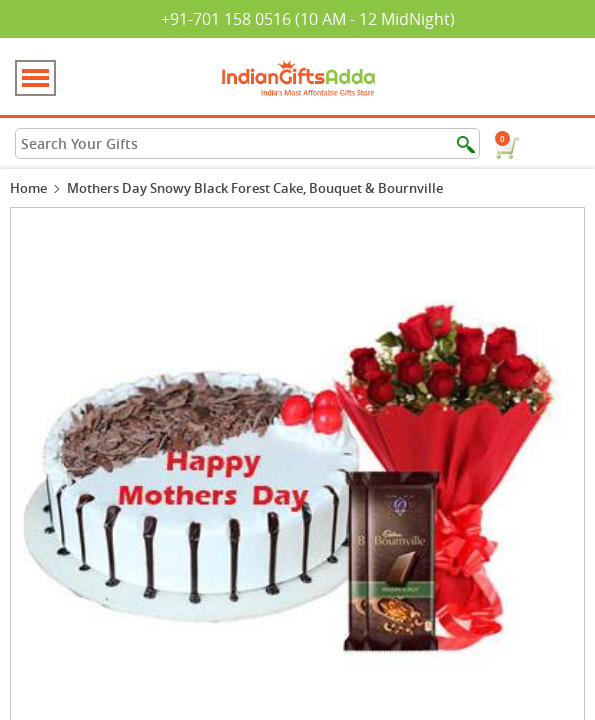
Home (28, 188)
